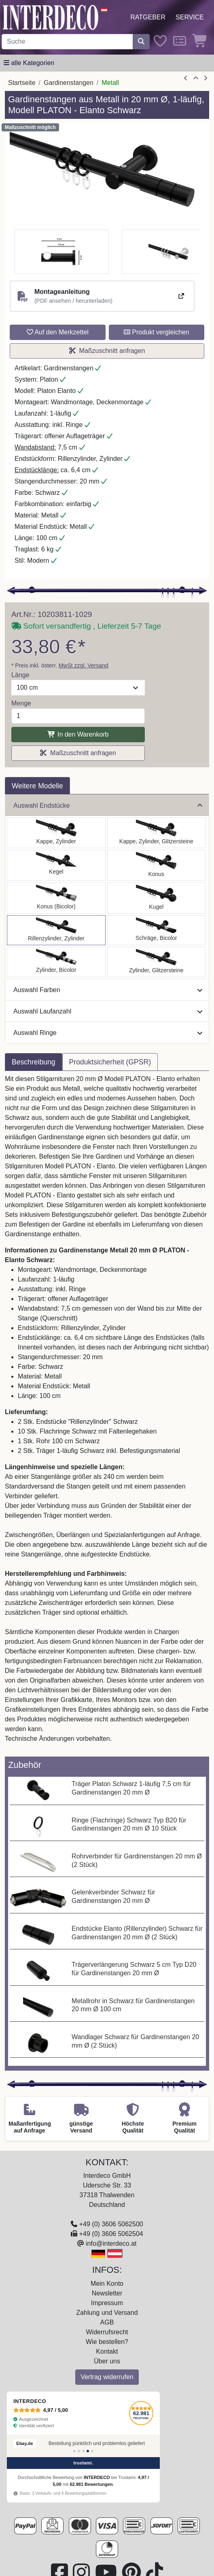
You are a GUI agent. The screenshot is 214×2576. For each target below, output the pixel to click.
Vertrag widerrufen (107, 2376)
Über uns (107, 2361)
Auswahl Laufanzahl (107, 1011)
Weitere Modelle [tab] (37, 786)
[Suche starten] (141, 41)
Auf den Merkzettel (58, 332)
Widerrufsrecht (107, 2332)
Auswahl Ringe (107, 1033)
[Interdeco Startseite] (50, 16)
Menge (21, 703)
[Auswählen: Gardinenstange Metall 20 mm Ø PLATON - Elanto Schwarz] (56, 930)
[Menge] (78, 716)
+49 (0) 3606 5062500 (111, 2224)
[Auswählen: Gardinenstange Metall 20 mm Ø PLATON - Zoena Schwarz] (156, 962)
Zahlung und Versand (107, 2312)
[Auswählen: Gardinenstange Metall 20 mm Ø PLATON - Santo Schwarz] (56, 832)
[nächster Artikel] (205, 78)
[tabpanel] (107, 1414)
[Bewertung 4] (88, 2451)
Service (190, 17)
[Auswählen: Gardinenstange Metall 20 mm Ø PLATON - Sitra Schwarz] (156, 865)
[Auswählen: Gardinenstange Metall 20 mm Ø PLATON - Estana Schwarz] (156, 832)
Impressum (107, 2302)
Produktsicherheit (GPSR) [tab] (110, 1062)
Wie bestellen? (107, 2341)
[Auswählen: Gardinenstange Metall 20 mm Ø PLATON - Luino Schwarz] (156, 898)
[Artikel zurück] (185, 78)
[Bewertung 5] (92, 2451)
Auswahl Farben (107, 990)
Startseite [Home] (22, 82)
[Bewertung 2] (79, 2451)
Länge (20, 674)
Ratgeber (147, 17)
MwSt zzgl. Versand (83, 665)
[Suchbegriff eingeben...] (67, 41)
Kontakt (107, 2351)
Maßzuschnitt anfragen (107, 350)
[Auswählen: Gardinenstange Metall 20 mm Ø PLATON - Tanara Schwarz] (56, 898)
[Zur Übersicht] (195, 78)
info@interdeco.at (111, 2243)
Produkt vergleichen (156, 332)
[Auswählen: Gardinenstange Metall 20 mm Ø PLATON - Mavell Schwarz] (56, 962)
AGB (107, 2322)
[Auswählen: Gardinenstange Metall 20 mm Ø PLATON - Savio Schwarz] (56, 865)
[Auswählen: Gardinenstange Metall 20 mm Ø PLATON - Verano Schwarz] (156, 930)
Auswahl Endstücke (107, 805)
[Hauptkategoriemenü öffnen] (29, 63)
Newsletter (107, 2293)
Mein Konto (107, 2283)
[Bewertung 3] (83, 2451)
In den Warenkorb (77, 734)
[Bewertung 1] (74, 2451)
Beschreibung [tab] (33, 1062)
